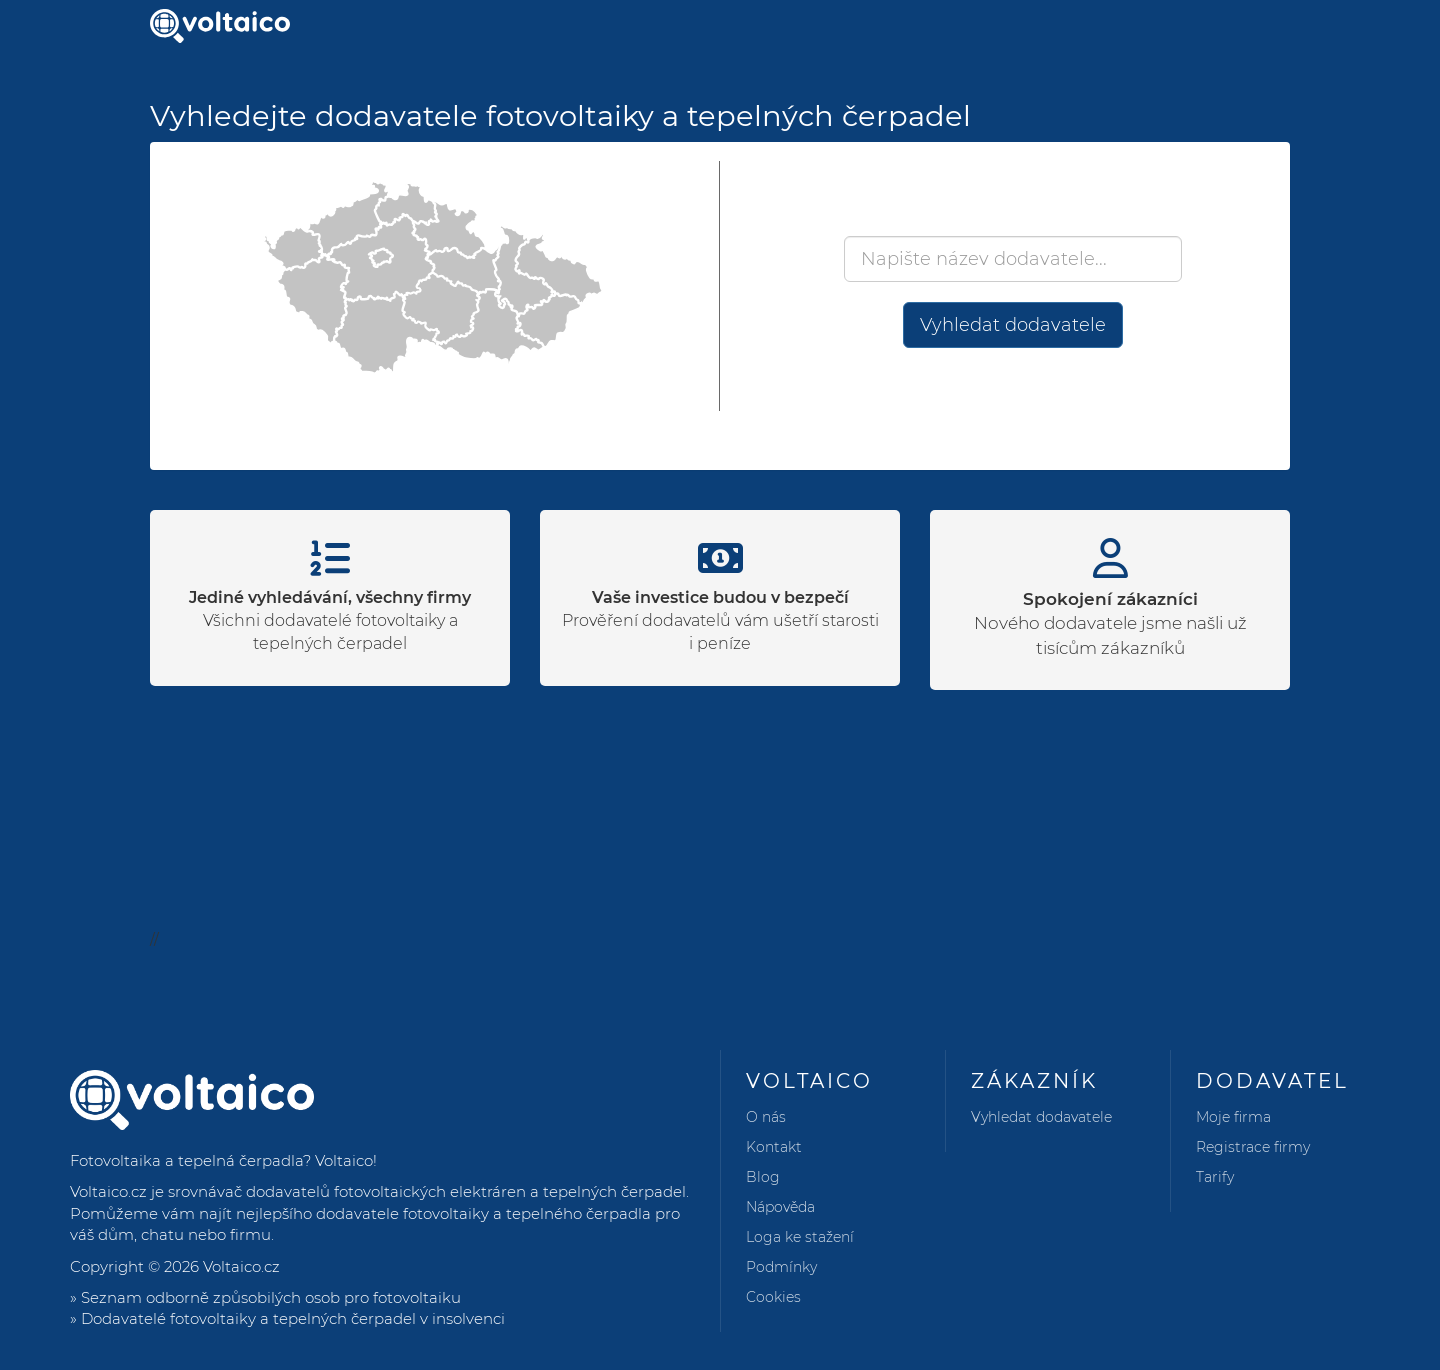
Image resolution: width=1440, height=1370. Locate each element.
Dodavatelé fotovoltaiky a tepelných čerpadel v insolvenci (293, 1318)
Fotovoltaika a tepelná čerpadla (186, 1160)
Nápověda (780, 1207)
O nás (766, 1117)
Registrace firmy (1253, 1147)
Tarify (1215, 1177)
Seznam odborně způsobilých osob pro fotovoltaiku (271, 1297)
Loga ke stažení (800, 1237)
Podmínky (781, 1267)
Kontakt (774, 1147)
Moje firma (1233, 1117)
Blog (763, 1177)
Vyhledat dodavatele (1013, 325)
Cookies (773, 1297)
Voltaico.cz (241, 1266)
